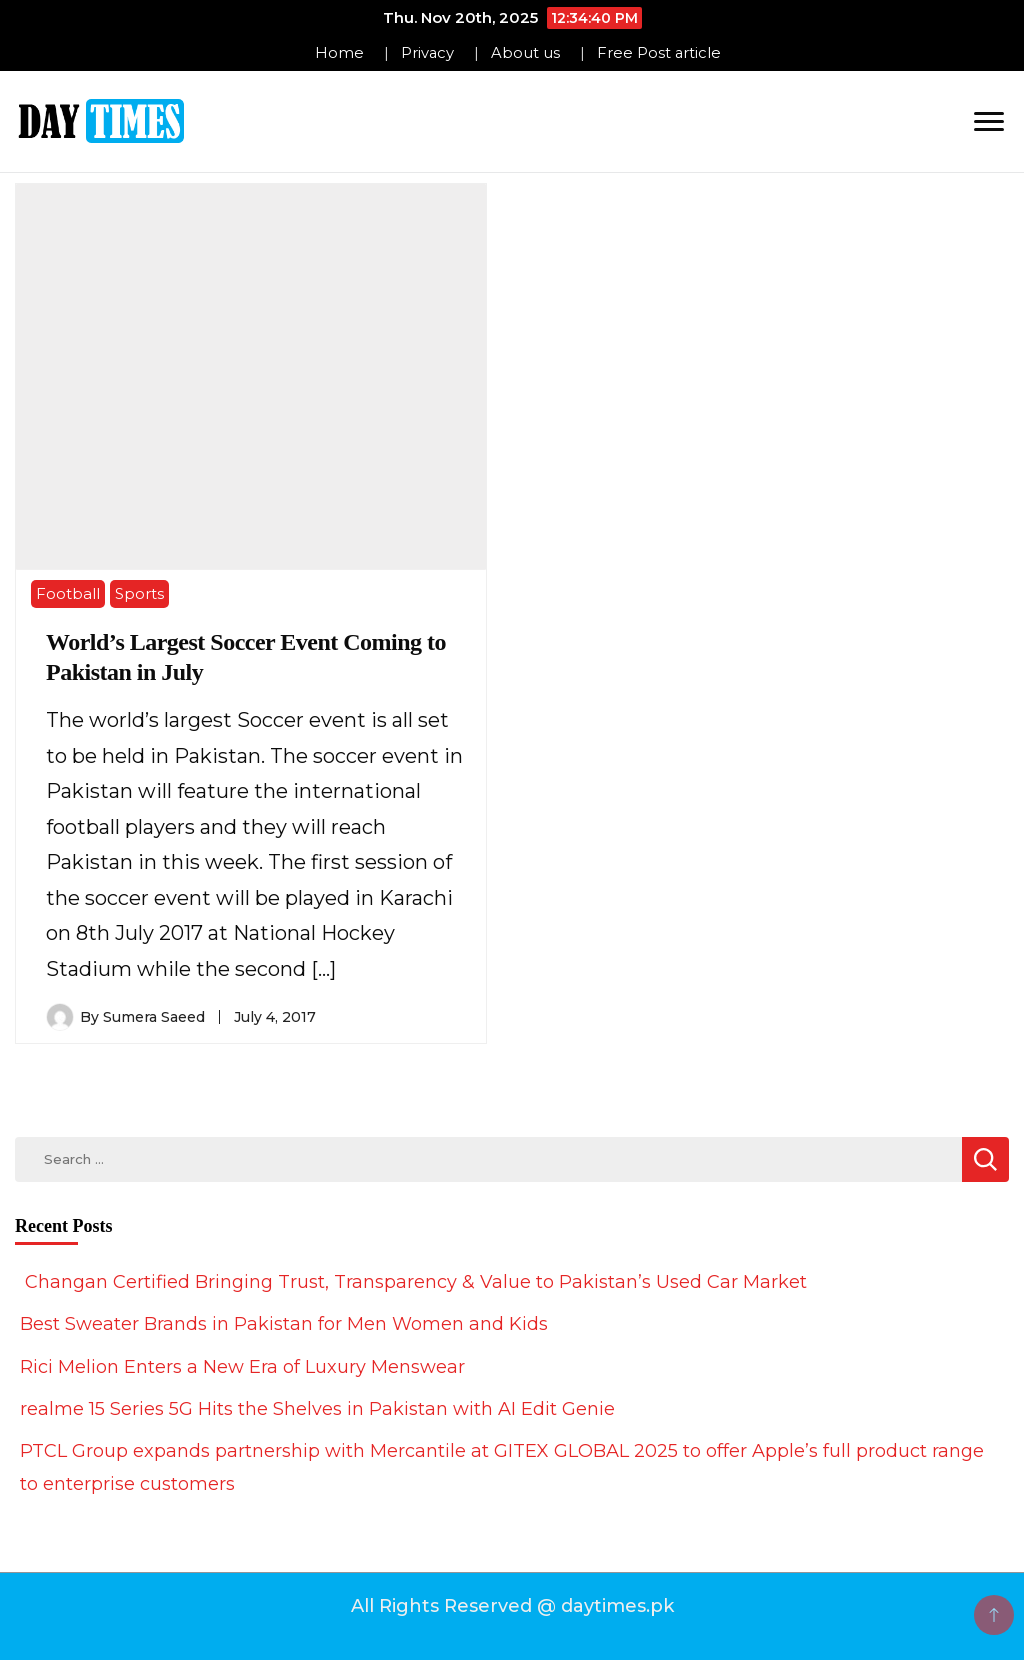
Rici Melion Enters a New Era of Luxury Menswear (242, 1367)
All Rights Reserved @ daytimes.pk (512, 1606)
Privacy (427, 53)
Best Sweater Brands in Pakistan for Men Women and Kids (284, 1324)
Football (68, 593)
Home (339, 53)
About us (525, 53)
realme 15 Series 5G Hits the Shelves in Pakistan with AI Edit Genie (317, 1409)
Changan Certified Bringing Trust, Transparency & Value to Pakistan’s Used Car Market (413, 1282)
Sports (139, 593)
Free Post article (659, 53)
